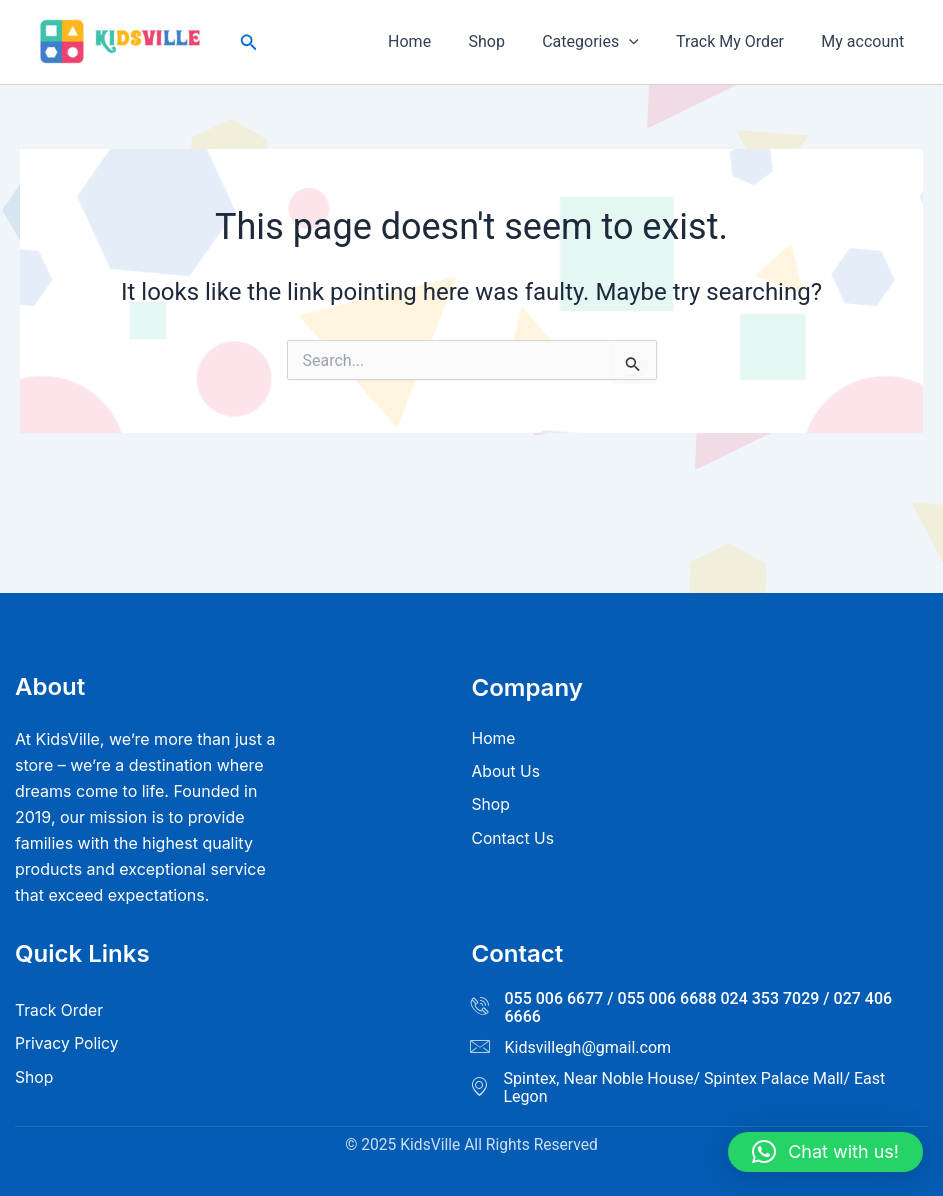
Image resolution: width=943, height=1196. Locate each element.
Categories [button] (603, 42)
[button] (249, 42)
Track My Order (738, 41)
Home (433, 41)
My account (865, 41)
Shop (505, 41)
